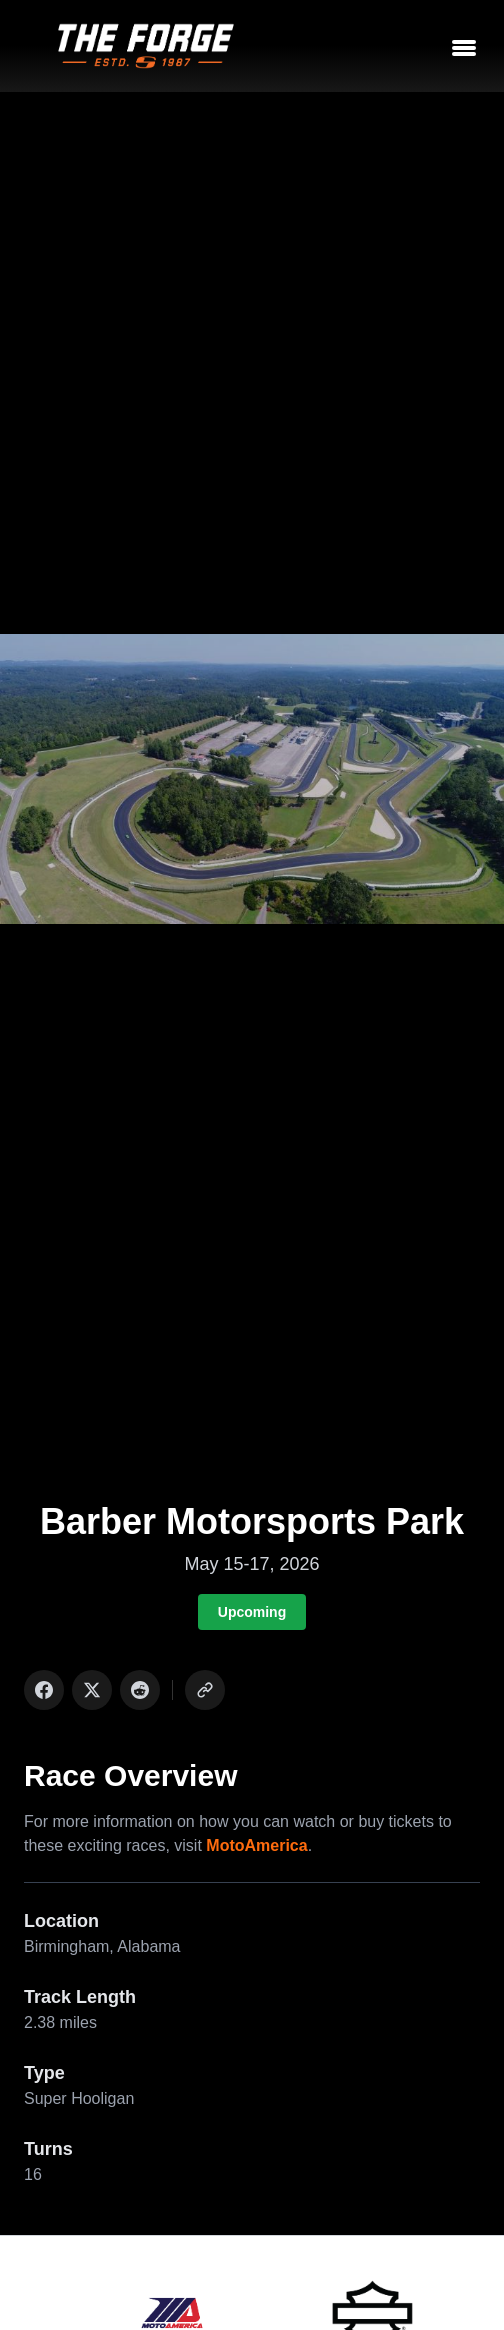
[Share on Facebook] (44, 1690)
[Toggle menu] (464, 46)
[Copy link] (205, 1690)
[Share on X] (92, 1690)
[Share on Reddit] (140, 1690)
